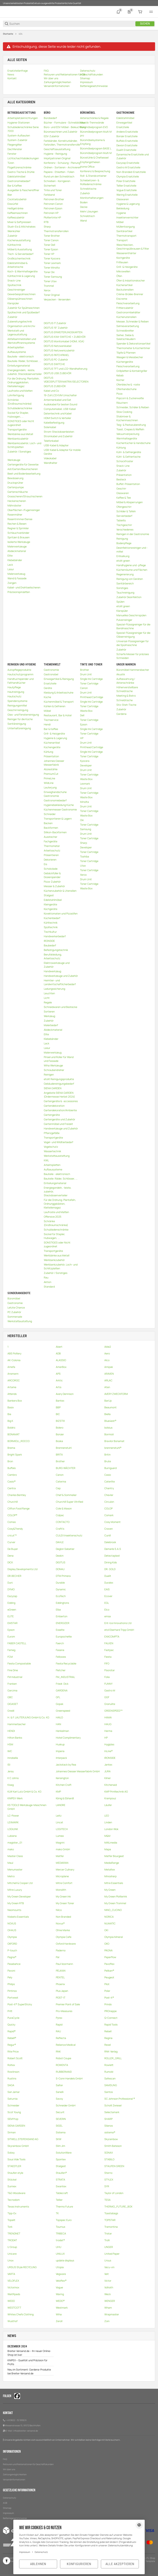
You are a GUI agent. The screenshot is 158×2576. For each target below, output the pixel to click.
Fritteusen (122, 262)
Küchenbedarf (52, 918)
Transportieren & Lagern (58, 818)
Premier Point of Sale (68, 2004)
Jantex (108, 1764)
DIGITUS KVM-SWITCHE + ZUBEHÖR (65, 336)
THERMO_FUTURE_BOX (118, 2206)
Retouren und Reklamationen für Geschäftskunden (28, 2464)
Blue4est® (110, 1421)
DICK (10, 1562)
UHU (58, 2247)
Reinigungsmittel (17, 705)
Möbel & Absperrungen (129, 502)
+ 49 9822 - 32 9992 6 (15, 2420)
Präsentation (124, 475)
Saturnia (12, 2098)
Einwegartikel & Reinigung (59, 679)
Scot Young (14, 2112)
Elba (58, 1609)
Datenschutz (9, 2497)
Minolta (84, 802)
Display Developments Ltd (22, 1569)
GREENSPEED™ (113, 1710)
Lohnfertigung (15, 395)
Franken (12, 1683)
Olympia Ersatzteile (127, 176)
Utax (83, 865)
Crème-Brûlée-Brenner (129, 294)
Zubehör (12, 235)
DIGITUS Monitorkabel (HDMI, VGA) (64, 341)
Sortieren (49, 1011)
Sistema (60, 2132)
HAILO (59, 1717)
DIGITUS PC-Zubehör (56, 359)
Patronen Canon (53, 203)
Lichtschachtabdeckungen (23, 158)
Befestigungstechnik (56, 950)
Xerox (47, 290)
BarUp (108, 1400)
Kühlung (121, 447)
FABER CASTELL (16, 1643)
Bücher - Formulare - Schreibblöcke (64, 122)
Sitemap (7, 2508)
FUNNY (108, 1683)
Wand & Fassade (16, 578)
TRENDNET (13, 2233)
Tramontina (111, 2226)
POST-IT (60, 1997)
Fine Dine (12, 1670)
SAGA (10, 2085)
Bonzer (60, 1434)
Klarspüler (13, 303)
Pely (9, 1977)
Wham (108, 2307)
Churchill (12, 1501)
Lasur (10, 569)
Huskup (60, 1744)
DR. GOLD (109, 1569)
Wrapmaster (111, 2314)
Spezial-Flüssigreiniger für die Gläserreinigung (133, 634)
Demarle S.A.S (112, 1549)
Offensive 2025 (52, 1216)
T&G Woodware (16, 2193)
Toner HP (49, 254)
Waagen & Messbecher (129, 357)
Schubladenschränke (19, 408)
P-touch (12, 1950)
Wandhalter (50, 463)
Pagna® (11, 1957)
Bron (10, 1461)
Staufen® (61, 2173)
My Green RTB (15, 1903)
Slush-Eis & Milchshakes (21, 226)
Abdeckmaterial (16, 551)
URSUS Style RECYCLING (22, 2267)
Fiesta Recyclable (66, 1663)
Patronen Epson (53, 208)
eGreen (11, 1609)
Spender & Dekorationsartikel (133, 343)
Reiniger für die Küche (20, 719)
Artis (58, 1387)
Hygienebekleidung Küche (59, 805)
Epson (83, 724)
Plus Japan (62, 1991)
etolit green (123, 560)
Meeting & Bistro (126, 695)
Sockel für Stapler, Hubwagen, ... (18, 414)
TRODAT (12, 2240)
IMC (9, 1751)
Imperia (60, 1751)
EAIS (107, 1589)
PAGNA (108, 1950)
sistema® (109, 2132)
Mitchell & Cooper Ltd (19, 1883)
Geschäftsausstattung (57, 149)
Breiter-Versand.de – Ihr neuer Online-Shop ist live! (29, 2352)
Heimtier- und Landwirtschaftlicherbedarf (60, 982)
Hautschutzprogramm (20, 674)
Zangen (11, 583)
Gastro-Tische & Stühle (20, 172)
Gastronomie (51, 669)
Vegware (61, 2274)
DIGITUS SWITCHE (54, 364)
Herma (108, 1731)
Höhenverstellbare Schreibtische (127, 689)
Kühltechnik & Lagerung (21, 276)
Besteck (121, 479)
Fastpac (109, 1650)
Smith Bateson (113, 2146)
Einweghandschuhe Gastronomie (55, 794)
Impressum (8, 2513)
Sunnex (11, 2186)
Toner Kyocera (52, 258)
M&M (107, 1836)
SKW (58, 2139)
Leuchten (49, 993)
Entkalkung (122, 556)
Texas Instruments (18, 2206)
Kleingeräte (50, 904)
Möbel (120, 222)
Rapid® (11, 2031)
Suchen (145, 24)
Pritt (9, 2011)
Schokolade (50, 868)
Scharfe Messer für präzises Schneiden (132, 656)
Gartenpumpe (15, 487)
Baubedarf (50, 945)
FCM (10, 1656)
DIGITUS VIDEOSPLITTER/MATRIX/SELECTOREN (66, 379)
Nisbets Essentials (18, 1916)
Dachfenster (14, 149)
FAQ (5, 2459)
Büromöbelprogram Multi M (96, 153)
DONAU (60, 1569)
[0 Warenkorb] (140, 12)
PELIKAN (60, 1970)
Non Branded (63, 1916)
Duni (10, 1582)
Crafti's (60, 1528)
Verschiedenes (124, 529)
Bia (9, 1414)
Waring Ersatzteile (127, 194)
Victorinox (13, 2287)
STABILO (109, 2159)
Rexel (107, 2044)
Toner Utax (50, 281)
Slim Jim (60, 2146)
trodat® (60, 2240)
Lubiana (12, 1836)
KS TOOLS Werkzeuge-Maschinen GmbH (26, 1807)
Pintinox (12, 1991)
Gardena (121, 714)
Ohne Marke (63, 1930)
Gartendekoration (54, 1105)
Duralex (108, 1582)
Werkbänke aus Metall (20, 434)
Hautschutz (14, 696)
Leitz (58, 1815)
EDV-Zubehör (51, 136)
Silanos (108, 2125)
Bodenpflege (123, 543)
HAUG (107, 1724)
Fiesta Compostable (19, 1663)
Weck (107, 2294)
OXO (106, 1943)
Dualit (107, 1576)
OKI (106, 1930)
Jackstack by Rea (66, 1764)
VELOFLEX (13, 2280)
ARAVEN (109, 1373)
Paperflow (110, 1957)
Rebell (107, 2031)
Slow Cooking (124, 412)
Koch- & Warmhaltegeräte (22, 271)
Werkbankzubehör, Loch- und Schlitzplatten (24, 445)
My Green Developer (19, 1896)
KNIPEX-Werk (15, 1798)
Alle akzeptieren (119, 2564)
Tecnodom (13, 2199)
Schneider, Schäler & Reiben (132, 407)
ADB (58, 1353)
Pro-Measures (64, 2011)
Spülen (120, 601)
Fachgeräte (50, 841)
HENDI (11, 1731)
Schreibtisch (87, 216)
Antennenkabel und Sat (57, 399)
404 (20, 34)
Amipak (108, 1367)
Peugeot (109, 1977)
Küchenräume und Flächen (131, 569)
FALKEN (108, 1643)
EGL (106, 1603)
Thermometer (52, 846)
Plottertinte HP (52, 217)
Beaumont (110, 1407)
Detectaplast (112, 1555)
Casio (107, 1474)
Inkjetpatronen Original (57, 158)
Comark (108, 1515)
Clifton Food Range (18, 1508)
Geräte (48, 688)
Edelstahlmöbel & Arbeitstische (17, 265)
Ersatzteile (122, 127)
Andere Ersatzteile (127, 131)
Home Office (87, 166)
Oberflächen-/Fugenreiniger (23, 510)
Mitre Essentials (113, 1883)
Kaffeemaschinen (17, 213)
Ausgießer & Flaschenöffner (23, 190)
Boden (84, 202)
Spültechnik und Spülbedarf (23, 312)
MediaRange (111, 1862)
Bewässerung (15, 478)
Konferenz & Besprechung (95, 171)
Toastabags (111, 2213)
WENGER (109, 2301)
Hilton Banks (14, 1737)
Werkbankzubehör (17, 438)
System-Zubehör (17, 140)
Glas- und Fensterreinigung (23, 714)
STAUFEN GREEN (114, 2166)
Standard (49, 1286)
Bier (9, 194)
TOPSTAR (109, 2220)
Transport (122, 240)
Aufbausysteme (16, 352)
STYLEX (108, 2179)
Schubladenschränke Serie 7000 (23, 129)
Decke (83, 207)
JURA (107, 1771)
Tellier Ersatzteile (126, 185)
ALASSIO (61, 1360)
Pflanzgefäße (51, 1133)
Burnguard (110, 1468)
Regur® (11, 2044)
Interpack (61, 1758)
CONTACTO (63, 1522)
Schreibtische (88, 188)
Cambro (12, 1474)
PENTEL (60, 1977)
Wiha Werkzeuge (53, 1065)
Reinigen (49, 1074)
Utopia (60, 2267)
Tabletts (121, 520)
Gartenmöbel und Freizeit (58, 1124)
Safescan (109, 2078)
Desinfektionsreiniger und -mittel (132, 549)
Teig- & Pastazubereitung (131, 424)
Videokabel (50, 458)
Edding (11, 1603)
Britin (107, 1454)
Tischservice (51, 720)
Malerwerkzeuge (17, 546)
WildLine (48, 783)
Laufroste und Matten (20, 390)
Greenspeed (63, 1710)
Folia (107, 1677)
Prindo (108, 2004)
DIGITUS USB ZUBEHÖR (57, 373)
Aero (107, 1353)
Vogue (59, 2287)
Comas (11, 1522)
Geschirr (121, 488)
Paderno (60, 1950)
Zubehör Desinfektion (128, 597)
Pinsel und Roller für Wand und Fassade (59, 1059)
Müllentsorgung (125, 226)
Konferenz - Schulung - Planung (62, 162)
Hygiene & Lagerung (128, 203)
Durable (60, 1582)
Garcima (12, 1690)
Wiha (59, 2314)
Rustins (11, 2078)
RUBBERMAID (64, 2071)
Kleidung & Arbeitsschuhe (58, 692)
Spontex (61, 2159)
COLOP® (12, 1515)
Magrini (60, 1842)
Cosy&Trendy (15, 1528)
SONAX (108, 2152)
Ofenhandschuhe (126, 389)
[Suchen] (72, 24)
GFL (58, 1697)
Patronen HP (51, 213)
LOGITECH (62, 1829)
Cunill (107, 1535)
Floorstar (109, 1670)
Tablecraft (62, 2193)
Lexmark (85, 783)
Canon (84, 688)
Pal (57, 1957)
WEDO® (60, 2301)
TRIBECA (61, 2233)
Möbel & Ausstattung (19, 249)
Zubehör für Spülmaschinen (23, 307)
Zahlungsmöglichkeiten (15, 2474)
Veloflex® (61, 2280)
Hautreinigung (15, 692)
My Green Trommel (115, 1903)
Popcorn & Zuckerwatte (130, 398)
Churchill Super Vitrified (69, 1501)
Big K (10, 1421)
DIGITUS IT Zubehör (55, 323)
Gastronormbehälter (128, 312)
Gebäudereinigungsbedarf (59, 1083)
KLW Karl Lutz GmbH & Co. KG (24, 1791)
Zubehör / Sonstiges (19, 451)
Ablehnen (38, 2564)
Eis (45, 864)
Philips (11, 1984)
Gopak (59, 1704)
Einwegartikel (124, 122)
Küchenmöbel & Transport (59, 701)
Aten (107, 1387)
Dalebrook (110, 1542)
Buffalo (11, 1468)
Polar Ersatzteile (125, 181)
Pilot (106, 1984)
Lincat (59, 1822)
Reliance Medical (66, 2044)
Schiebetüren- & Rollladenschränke (90, 182)
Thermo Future (64, 2206)
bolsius (108, 1427)
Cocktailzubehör (17, 199)
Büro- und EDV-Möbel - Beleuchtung (65, 127)
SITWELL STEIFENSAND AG (22, 2139)
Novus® (60, 1923)
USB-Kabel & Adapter (56, 445)
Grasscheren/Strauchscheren (24, 496)
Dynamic (61, 1589)
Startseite (8, 34)
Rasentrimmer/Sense (19, 519)
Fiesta (107, 1656)
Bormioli (109, 1434)
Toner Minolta (52, 267)
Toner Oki (49, 272)
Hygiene (121, 213)
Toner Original (52, 295)
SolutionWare (64, 2152)
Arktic (59, 1380)
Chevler (108, 1495)
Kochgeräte (123, 257)
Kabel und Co (51, 390)
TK (57, 2213)
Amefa (11, 1367)
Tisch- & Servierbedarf (20, 254)
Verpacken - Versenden (57, 299)
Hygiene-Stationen (18, 122)
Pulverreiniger (124, 620)
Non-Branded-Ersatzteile (131, 172)
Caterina (61, 1481)
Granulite (109, 1704)
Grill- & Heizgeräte (127, 267)
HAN (58, 1724)
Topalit (11, 2220)
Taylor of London (113, 2193)
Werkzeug (49, 1016)
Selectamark (111, 2112)
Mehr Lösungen (89, 211)
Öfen (119, 276)
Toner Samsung (53, 276)
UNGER (108, 2247)
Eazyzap (12, 1596)
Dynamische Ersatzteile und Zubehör (132, 156)
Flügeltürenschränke (19, 167)
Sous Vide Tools (16, 2159)
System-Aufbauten (18, 135)
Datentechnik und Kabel (58, 413)
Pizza (119, 393)
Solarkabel (50, 427)
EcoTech (61, 1596)
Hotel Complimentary (68, 1737)
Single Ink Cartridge (91, 679)
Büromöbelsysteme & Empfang (92, 142)
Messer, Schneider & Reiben (132, 321)
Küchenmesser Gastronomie (60, 809)
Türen (10, 162)
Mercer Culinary (65, 1869)
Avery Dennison (65, 1394)
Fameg (11, 1650)
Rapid (59, 2024)
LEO (106, 1815)
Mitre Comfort (64, 1883)
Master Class (15, 1856)
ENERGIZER (62, 1623)
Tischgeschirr (124, 525)
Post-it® (109, 1997)
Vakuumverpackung (127, 434)
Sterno (108, 2173)
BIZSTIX (60, 1421)
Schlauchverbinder (18, 532)
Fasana (60, 1650)
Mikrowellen (123, 271)
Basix (10, 1407)
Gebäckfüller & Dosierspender (52, 875)
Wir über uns (9, 2469)
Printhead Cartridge (91, 697)
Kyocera (84, 761)
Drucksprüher (15, 482)
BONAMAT (13, 1434)
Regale (48, 1002)
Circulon (109, 1501)
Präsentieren (51, 855)
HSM (10, 1744)
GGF (106, 1697)
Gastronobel (51, 674)
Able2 (107, 1346)
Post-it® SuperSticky (19, 2004)
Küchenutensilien (126, 317)
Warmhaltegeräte (126, 438)
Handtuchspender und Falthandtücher (20, 680)
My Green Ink (63, 1896)
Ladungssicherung (54, 988)
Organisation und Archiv (21, 326)
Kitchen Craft (64, 1784)
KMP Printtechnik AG (116, 1791)
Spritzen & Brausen (18, 537)
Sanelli (59, 2092)
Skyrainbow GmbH (18, 2146)
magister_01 (14, 1842)
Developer (86, 765)
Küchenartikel (124, 285)
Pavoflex (109, 1964)
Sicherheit (50, 185)
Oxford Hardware (66, 1943)
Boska (59, 1441)
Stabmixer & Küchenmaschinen (127, 418)
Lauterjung (50, 787)
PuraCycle (13, 2017)
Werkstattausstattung (57, 1155)
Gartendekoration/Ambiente (60, 1110)
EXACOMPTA (111, 1636)
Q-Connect (110, 2017)
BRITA (59, 1454)
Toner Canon (51, 240)
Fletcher (60, 1670)
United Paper (112, 2253)
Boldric (11, 1427)
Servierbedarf (124, 516)
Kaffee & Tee (123, 497)
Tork (9, 2226)
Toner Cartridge (89, 683)
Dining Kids (110, 1562)
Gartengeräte (52, 1114)
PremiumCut (51, 773)
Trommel (49, 285)
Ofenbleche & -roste (128, 384)
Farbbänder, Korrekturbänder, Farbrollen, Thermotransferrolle (62, 142)
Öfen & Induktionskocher (130, 280)
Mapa (107, 1849)
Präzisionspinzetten (18, 592)
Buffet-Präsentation (128, 484)
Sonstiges (122, 588)
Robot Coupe (63, 2058)
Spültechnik (14, 285)
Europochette (64, 1636)
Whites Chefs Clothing (20, 2314)
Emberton (61, 1616)
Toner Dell (49, 244)
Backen (48, 823)
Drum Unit (86, 674)
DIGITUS (60, 1562)
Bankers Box (14, 1400)
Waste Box (86, 710)
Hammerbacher (16, 1724)
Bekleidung (122, 208)
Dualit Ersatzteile (126, 150)
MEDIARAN (62, 1862)
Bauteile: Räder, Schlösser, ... (24, 361)
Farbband (49, 194)
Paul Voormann (64, 1964)
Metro (11, 1876)
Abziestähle (50, 769)
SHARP (108, 2119)
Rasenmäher (14, 514)
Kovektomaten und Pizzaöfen (61, 913)
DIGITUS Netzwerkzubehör (59, 350)
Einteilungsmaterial (18, 365)
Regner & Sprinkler (18, 528)
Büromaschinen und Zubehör (60, 131)
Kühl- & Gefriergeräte (128, 452)
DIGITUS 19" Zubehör (56, 327)
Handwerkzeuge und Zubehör (61, 975)
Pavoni (11, 1970)
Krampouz (110, 1798)
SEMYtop (12, 2119)
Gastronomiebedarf (18, 181)
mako (10, 1849)
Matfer (60, 1856)
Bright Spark (14, 1454)
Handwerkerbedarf (55, 936)
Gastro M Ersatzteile (128, 167)
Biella (107, 1414)
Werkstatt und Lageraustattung (17, 332)
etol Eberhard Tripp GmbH (119, 1629)
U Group (12, 2247)
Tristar (108, 2233)
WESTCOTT (14, 2307)
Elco (106, 1609)
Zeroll (59, 2321)
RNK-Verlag (110, 2051)
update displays (65, 2260)
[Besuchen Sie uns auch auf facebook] (17, 2396)
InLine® (108, 1751)
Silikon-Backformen (55, 832)
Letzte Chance (16, 1307)
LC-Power (13, 1815)
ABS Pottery (14, 1353)
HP (81, 738)
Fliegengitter (14, 144)
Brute (107, 1461)
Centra (11, 1488)
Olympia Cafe (63, 1937)
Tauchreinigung (125, 592)
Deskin (59, 1555)
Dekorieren (50, 859)
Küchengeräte (124, 361)
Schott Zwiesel (113, 2105)
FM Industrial (14, 1677)
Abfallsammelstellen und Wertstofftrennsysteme (21, 340)
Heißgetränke (15, 208)
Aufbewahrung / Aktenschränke (125, 680)
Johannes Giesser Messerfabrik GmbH (78, 1771)
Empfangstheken (90, 162)
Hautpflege (14, 687)
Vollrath (108, 2287)
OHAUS (11, 1930)
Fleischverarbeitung (127, 303)
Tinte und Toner (53, 190)
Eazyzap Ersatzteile (127, 162)
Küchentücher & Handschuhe (133, 443)
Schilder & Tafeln (126, 511)
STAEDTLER (14, 2166)
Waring (60, 2294)
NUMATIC (109, 1923)
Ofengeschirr (124, 506)
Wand (83, 220)
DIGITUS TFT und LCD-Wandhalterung (65, 368)
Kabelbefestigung (54, 422)
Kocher (120, 380)
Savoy (59, 2098)
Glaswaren (122, 199)
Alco (106, 1360)
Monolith (61, 1889)
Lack (10, 564)
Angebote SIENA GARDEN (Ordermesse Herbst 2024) (59, 1094)
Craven (108, 1528)
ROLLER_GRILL (113, 2058)
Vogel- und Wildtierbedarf (58, 1142)
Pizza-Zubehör (52, 881)
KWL (46, 1160)
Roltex (11, 2065)
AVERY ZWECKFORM (116, 1394)
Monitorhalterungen (91, 197)
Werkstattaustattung (19, 1321)
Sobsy (11, 2152)
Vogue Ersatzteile (126, 190)
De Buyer (12, 1549)
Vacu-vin (109, 2267)
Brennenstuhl (64, 1447)
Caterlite (109, 1481)
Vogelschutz (51, 1146)
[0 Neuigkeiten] (118, 12)
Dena (10, 1555)
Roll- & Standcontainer (93, 175)
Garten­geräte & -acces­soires (61, 1101)
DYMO (11, 1589)
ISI (8, 1764)
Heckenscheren (16, 501)
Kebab (120, 375)
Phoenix (60, 1984)
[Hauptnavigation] (79, 3)
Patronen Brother (54, 199)
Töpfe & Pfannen (126, 352)
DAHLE (60, 1542)
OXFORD (12, 1943)
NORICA (109, 1916)
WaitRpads (13, 2294)
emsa (107, 1616)
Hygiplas (109, 1744)
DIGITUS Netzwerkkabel (57, 346)
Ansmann (12, 1373)
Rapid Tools (110, 2024)
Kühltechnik (14, 244)
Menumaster (14, 1869)
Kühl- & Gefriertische (128, 456)
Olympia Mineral (113, 1937)
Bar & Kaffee (14, 185)
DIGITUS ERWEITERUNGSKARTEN (63, 332)
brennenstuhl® (113, 1447)
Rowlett (108, 2065)
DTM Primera (63, 1576)
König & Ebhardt (65, 1798)
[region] (79, 34)
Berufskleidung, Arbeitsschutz (53, 956)
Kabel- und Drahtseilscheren (23, 587)
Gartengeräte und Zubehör (59, 1119)
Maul (10, 1862)
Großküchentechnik (18, 258)
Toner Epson (51, 249)
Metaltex (109, 1869)
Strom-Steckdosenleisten (59, 431)
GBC (10, 1697)
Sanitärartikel (124, 231)
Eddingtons (62, 1603)
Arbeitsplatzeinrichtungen (22, 118)
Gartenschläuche (17, 491)
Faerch (60, 1643)
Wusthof (12, 2321)
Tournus (60, 2226)
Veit (106, 2274)
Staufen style (15, 2173)
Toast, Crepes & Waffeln (130, 429)
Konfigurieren (79, 2564)
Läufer (108, 1805)
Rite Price (13, 2051)
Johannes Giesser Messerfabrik (54, 762)
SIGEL (59, 2125)
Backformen (51, 827)
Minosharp (110, 1876)
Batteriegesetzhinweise (15, 2518)
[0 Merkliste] (129, 12)
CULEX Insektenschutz (69, 1535)
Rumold (108, 2071)
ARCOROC (13, 1380)
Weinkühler (13, 231)
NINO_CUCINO (113, 1910)
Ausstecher (50, 837)
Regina (108, 2038)
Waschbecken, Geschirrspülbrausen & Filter (132, 246)
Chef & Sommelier (66, 1495)
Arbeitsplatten (15, 347)
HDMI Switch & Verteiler (57, 418)
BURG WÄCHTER (65, 1468)
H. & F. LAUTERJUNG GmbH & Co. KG (28, 1717)
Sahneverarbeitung (127, 326)
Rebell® (11, 2038)
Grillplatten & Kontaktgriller (131, 371)
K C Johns (13, 1778)
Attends (12, 1394)
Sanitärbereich (125, 583)
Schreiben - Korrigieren (57, 181)
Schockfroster (124, 461)
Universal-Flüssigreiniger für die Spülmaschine (132, 643)
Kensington (62, 1778)
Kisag (10, 1784)
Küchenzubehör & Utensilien (60, 890)
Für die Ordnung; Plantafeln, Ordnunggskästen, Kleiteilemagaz (23, 382)
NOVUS (11, 1923)
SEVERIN (61, 2119)
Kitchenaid (110, 1784)
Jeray (10, 1771)
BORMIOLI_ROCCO (18, 1441)
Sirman (11, 2132)
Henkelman (62, 1731)
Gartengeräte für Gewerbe (22, 464)
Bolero (59, 1427)
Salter (59, 2085)
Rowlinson (13, 2071)
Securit (60, 2112)
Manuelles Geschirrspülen (131, 615)
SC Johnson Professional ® (119, 2098)
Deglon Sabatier (65, 1549)
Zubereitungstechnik (19, 321)
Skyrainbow (111, 2139)
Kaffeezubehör (15, 217)
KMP (58, 1791)
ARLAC (108, 1380)
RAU (58, 2031)
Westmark (62, 2307)
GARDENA (62, 1690)
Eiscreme (121, 298)
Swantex (61, 2186)
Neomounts (14, 1910)
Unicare (12, 2253)
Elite (10, 555)
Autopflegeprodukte (19, 669)
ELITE (10, 1616)
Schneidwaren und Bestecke (60, 1007)
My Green (109, 1889)
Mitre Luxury (14, 1889)
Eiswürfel (12, 203)
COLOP (108, 1508)
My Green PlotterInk (115, 1896)
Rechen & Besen (16, 523)
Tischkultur (50, 931)
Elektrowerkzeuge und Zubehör (57, 964)
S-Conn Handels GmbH (69, 2078)
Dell (82, 715)
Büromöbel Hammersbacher (132, 669)
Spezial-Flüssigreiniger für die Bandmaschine (133, 626)
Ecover (108, 1596)
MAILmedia (110, 1842)
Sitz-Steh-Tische (126, 704)
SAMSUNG (110, 2085)
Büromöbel (13, 1298)
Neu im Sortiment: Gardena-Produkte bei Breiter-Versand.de (29, 2371)
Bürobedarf (50, 118)
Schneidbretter (125, 330)
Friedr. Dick (62, 1683)
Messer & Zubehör (54, 886)
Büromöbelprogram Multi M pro (96, 133)
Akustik (120, 674)
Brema (11, 1447)
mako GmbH (63, 1849)
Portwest (12, 1997)
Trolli (107, 2240)
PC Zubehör (14, 1312)
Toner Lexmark (52, 263)
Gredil (10, 1710)
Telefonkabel (51, 440)
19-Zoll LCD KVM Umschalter (60, 395)
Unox (10, 2260)
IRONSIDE (49, 941)
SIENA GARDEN (52, 1088)
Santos (108, 2092)
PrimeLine (49, 778)
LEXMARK (13, 1822)
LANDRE (60, 1805)
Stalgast (49, 895)
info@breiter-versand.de (25, 2430)
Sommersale (14, 1316)
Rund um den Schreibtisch (59, 176)
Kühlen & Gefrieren (54, 706)
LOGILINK (12, 1829)
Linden (108, 1822)
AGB (5, 2502)
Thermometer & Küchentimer (133, 348)
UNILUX (60, 2253)
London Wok (111, 1829)
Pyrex (59, 2017)
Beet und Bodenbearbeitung (23, 473)
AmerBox (61, 1367)
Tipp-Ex (11, 2213)
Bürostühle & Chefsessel (94, 157)
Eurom (11, 1636)
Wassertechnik (52, 1151)
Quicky (11, 2024)
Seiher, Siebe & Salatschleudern (126, 337)
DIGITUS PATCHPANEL (56, 355)
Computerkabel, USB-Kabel (60, 409)
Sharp (47, 226)
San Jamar (13, 2092)
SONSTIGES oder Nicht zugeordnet (20, 423)
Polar (107, 1991)
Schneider (50, 814)
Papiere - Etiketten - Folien (59, 172)
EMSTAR (12, 1623)
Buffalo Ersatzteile (127, 140)
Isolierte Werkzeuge (18, 542)
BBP (58, 1407)
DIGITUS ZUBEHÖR (55, 386)
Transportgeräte (17, 429)
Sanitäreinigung (16, 723)
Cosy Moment (112, 1522)
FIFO (106, 1663)
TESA (107, 2199)
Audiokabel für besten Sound (60, 404)
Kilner (107, 1778)
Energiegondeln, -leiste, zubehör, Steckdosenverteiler (24, 372)
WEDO (11, 2301)
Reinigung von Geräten (129, 579)
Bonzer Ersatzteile (127, 136)
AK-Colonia (13, 1360)
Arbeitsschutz (52, 850)
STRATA (60, 2179)
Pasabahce (13, 1964)
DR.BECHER (14, 1576)
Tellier (59, 2199)
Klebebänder (14, 560)
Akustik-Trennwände (92, 122)
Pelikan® (109, 1970)
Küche (47, 697)
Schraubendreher (54, 1070)
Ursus (107, 2260)
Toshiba (84, 856)
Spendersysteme (17, 701)
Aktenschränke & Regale (94, 118)
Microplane (62, 1876)
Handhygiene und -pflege (131, 565)
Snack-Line (14, 280)
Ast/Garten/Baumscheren (22, 469)
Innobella (12, 1758)
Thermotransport (126, 235)
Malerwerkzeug (16, 573)
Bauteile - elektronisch (20, 356)
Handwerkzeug (52, 971)
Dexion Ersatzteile (126, 145)
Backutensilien (125, 289)
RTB (46, 222)
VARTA (11, 2274)
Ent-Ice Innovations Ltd (117, 1623)
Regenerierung (125, 574)
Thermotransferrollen (56, 231)
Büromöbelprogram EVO (94, 127)
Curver (11, 1542)
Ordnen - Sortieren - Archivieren (62, 167)
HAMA (108, 1717)
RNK (58, 2051)
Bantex (60, 1400)
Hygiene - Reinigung (55, 153)
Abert (59, 1346)
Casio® (11, 1481)
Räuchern (122, 402)
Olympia (12, 1937)
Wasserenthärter (126, 253)
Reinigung (122, 538)
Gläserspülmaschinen (19, 298)
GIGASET (12, 1704)
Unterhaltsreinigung (19, 728)
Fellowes (61, 1656)
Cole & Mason (64, 1508)
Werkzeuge (13, 460)
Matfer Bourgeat (114, 1856)
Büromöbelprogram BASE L (95, 148)
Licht (47, 998)
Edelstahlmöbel (16, 176)
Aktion (47, 1282)
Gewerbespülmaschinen (21, 294)
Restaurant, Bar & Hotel (58, 715)
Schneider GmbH (66, 2105)
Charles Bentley (16, 1495)
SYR (106, 2186)
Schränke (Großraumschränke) (19, 401)
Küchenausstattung (18, 240)
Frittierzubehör (124, 307)
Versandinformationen (14, 2479)
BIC (58, 1414)
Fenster (11, 153)
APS (58, 1373)
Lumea (60, 1836)
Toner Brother (52, 235)
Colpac (60, 1515)
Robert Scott (14, 2058)
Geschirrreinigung (17, 710)
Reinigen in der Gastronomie (132, 534)
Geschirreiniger (16, 289)
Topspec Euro (64, 2220)
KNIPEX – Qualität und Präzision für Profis (27, 2362)
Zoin (106, 2321)
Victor (107, 2280)
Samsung (85, 829)
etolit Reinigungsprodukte (59, 1079)
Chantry (109, 1488)
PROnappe (110, 2011)
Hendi (47, 724)
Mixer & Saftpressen (19, 222)
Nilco (59, 1910)
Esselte (60, 1629)
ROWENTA (62, 2065)
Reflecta (61, 2038)
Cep (58, 1488)
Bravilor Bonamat (114, 1441)
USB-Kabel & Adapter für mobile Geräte (62, 451)
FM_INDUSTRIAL (65, 1677)
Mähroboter (14, 505)
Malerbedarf (51, 1025)
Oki (82, 820)
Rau (46, 1277)
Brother (84, 669)
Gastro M (109, 1690)
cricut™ (12, 1535)
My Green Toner (65, 1903)
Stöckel (11, 2179)
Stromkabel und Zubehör (58, 436)
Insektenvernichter (127, 217)
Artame (11, 1387)
